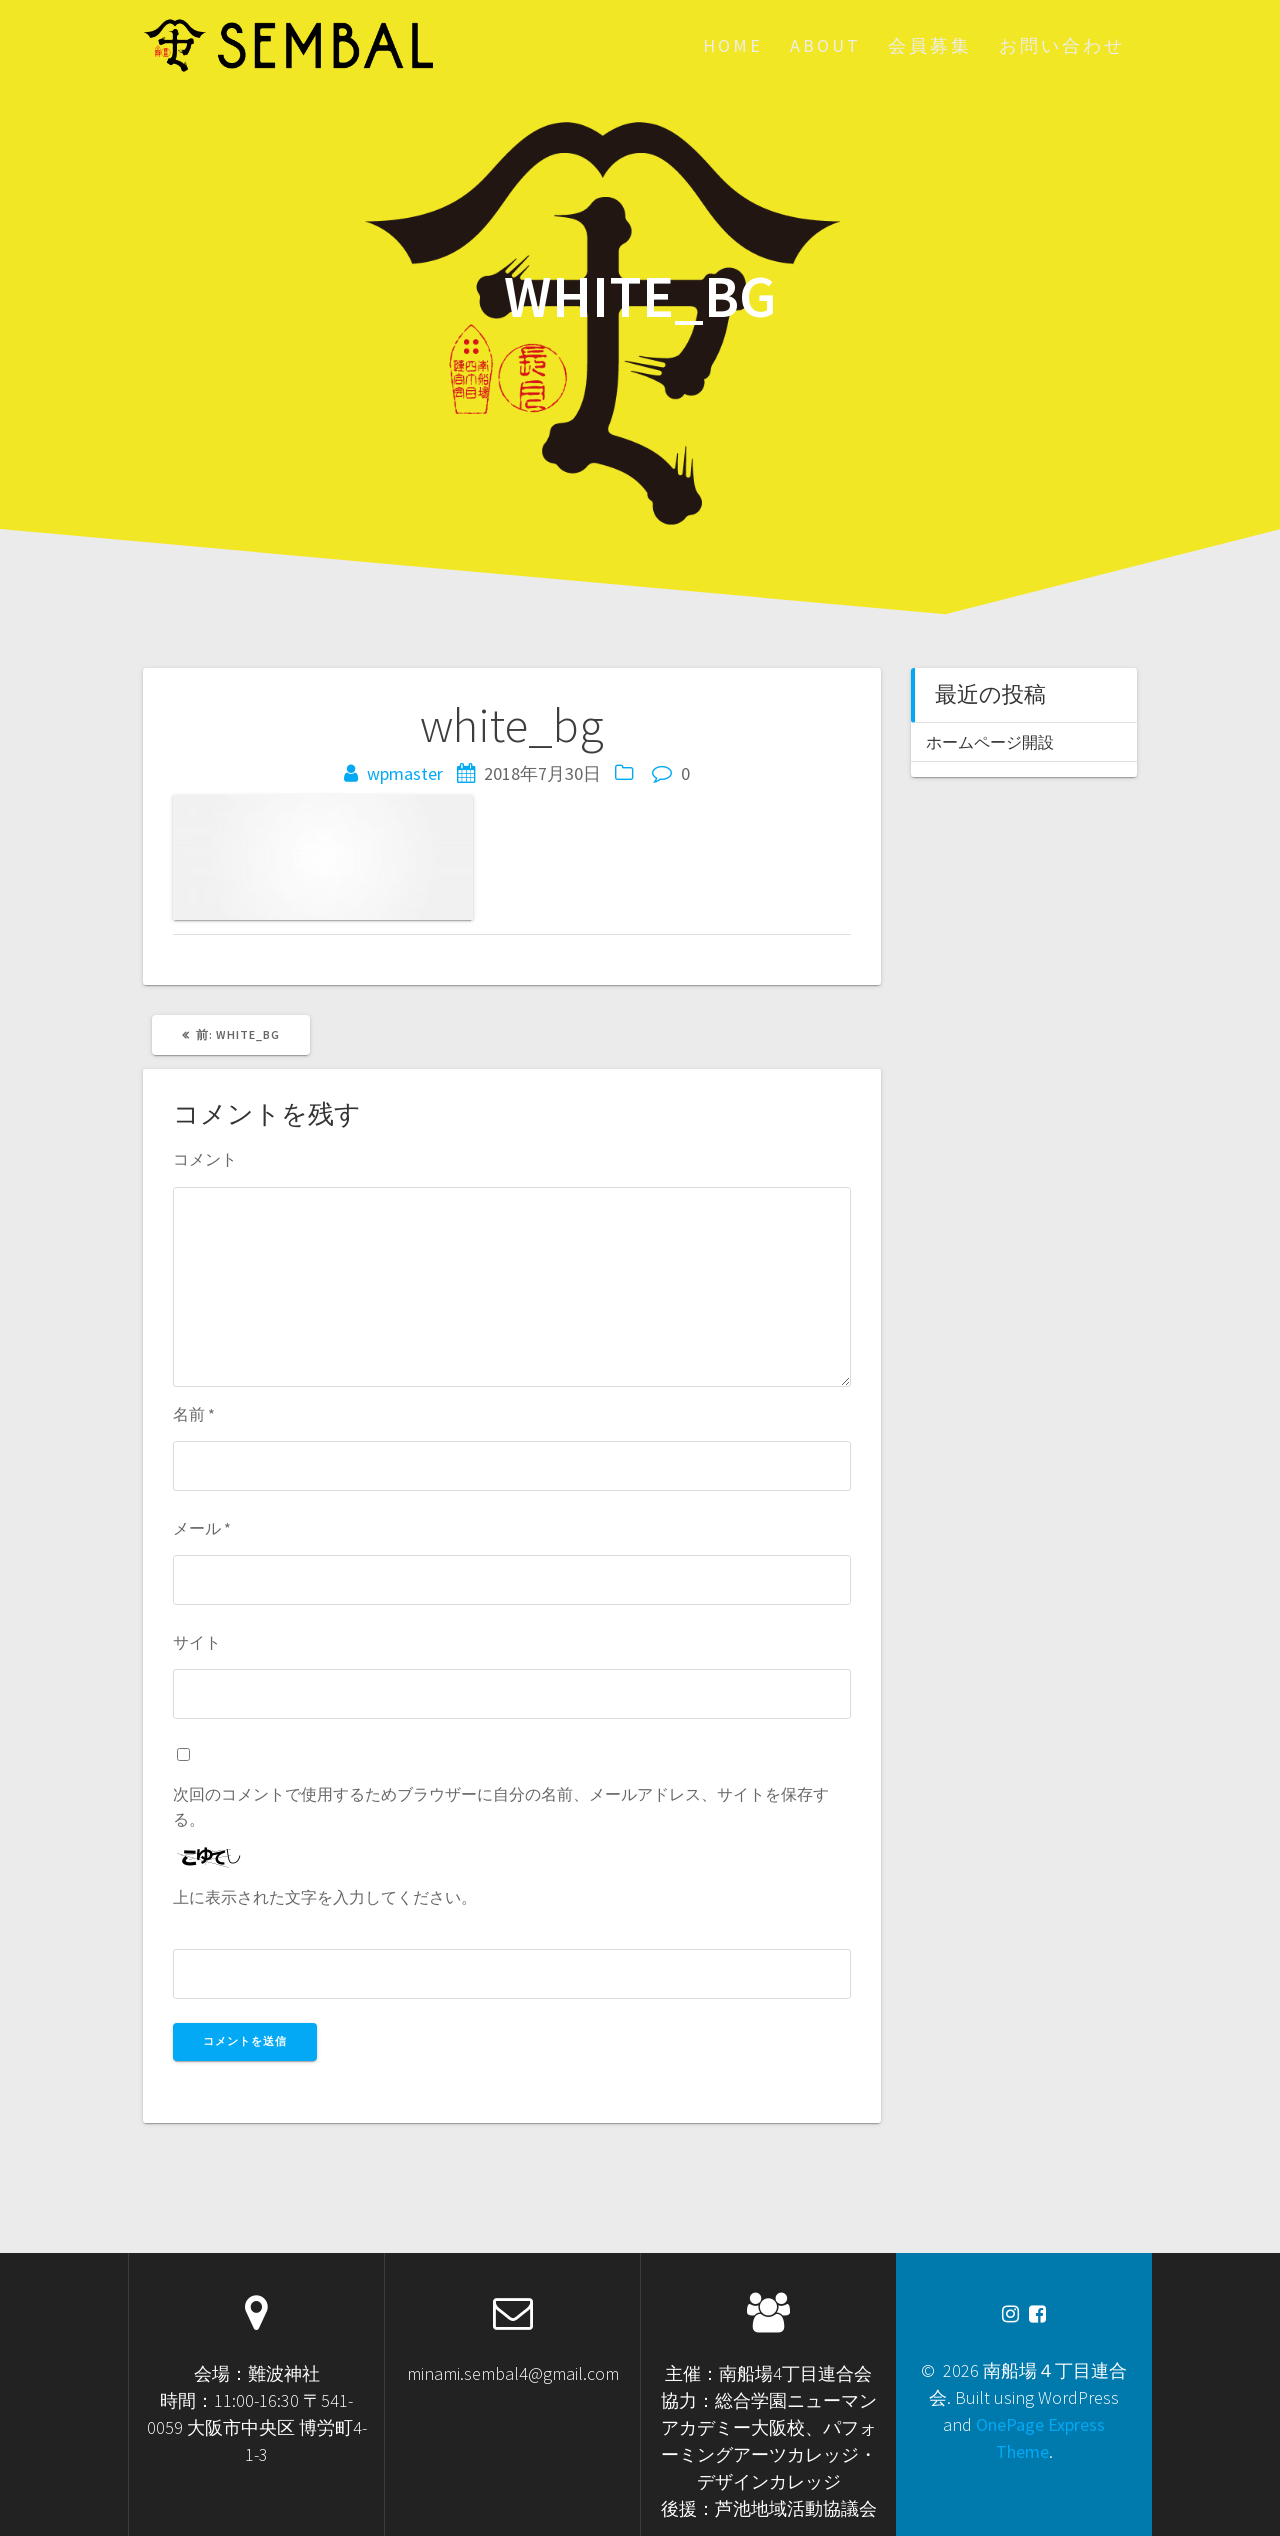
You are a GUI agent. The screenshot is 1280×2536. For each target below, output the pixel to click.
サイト (197, 1642)
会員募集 (930, 45)
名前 (194, 1414)
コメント (205, 1159)
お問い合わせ (1062, 45)
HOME (733, 45)
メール (202, 1528)
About (825, 45)
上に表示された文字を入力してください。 (325, 1897)
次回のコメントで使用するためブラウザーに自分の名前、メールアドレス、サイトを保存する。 (501, 1806)
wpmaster (405, 773)
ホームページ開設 (990, 742)
